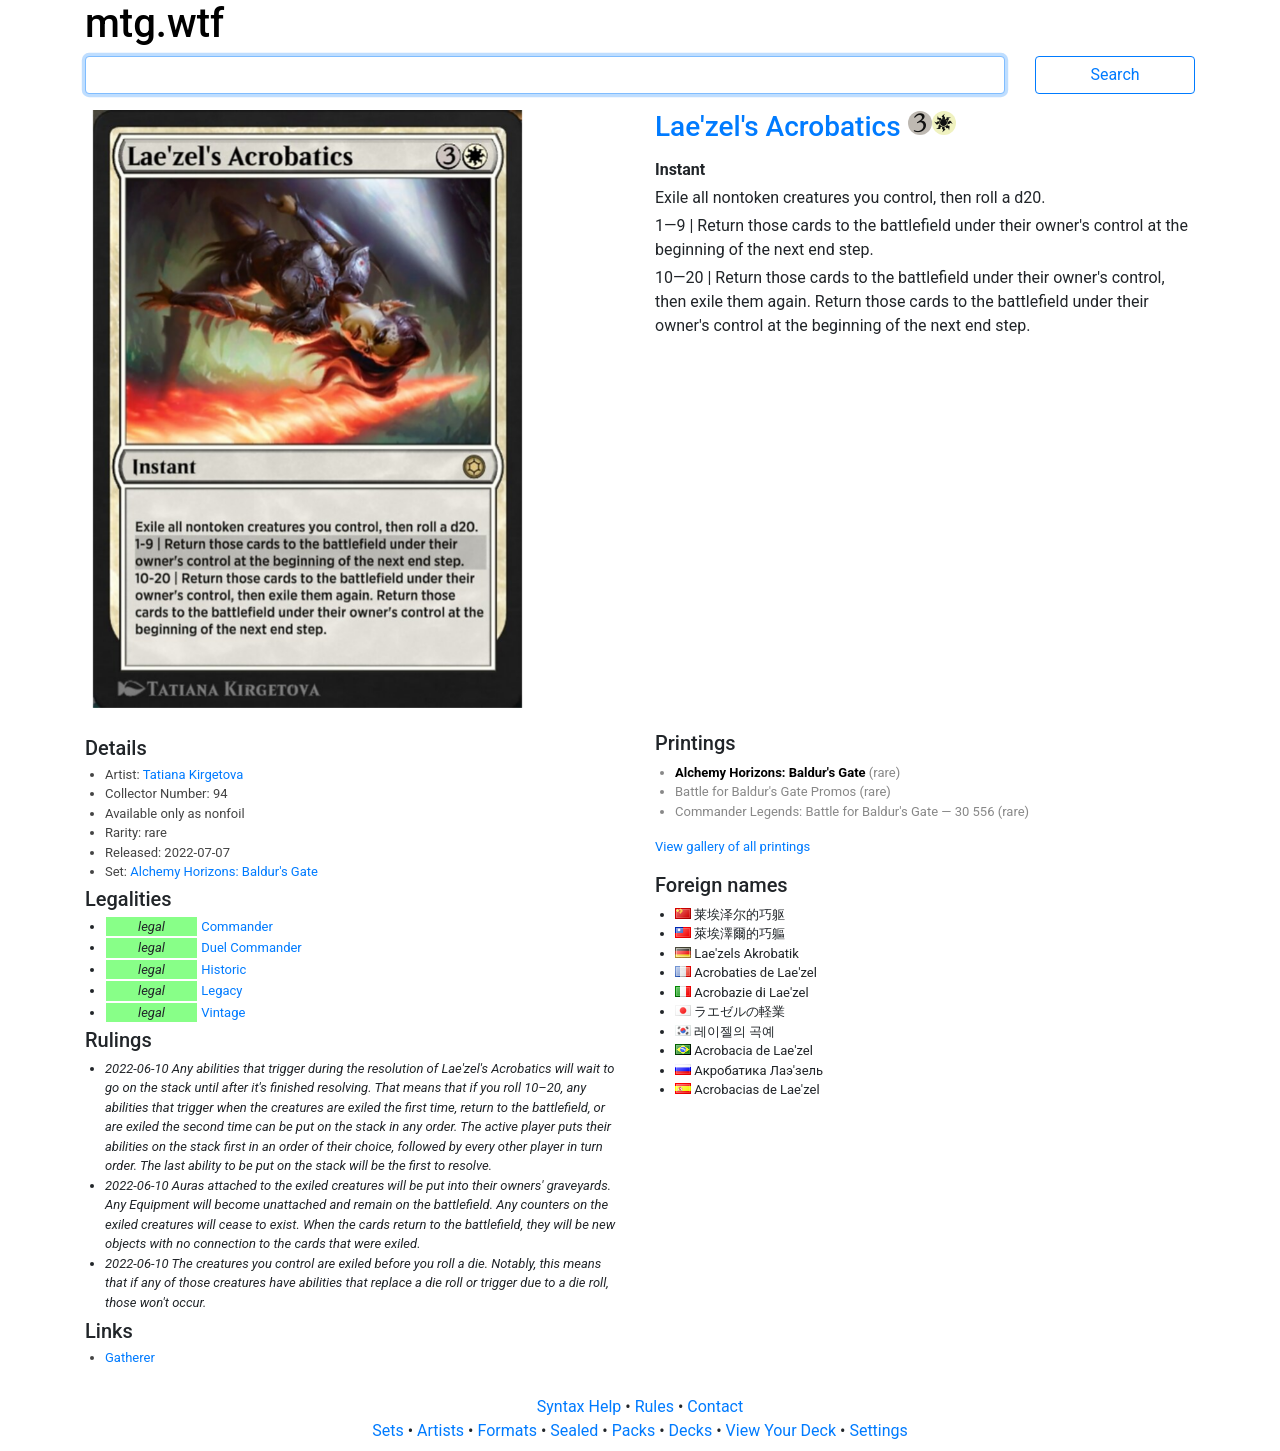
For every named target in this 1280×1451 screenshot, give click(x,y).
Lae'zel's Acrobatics (781, 126)
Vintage (223, 1012)
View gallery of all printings (732, 846)
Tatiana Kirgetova (193, 774)
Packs (635, 1430)
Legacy (221, 990)
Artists (442, 1430)
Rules (656, 1406)
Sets (389, 1430)
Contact (715, 1406)
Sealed (576, 1430)
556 (985, 811)
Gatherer (130, 1357)
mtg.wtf (154, 23)
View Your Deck (783, 1430)
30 (964, 811)
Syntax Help (581, 1406)
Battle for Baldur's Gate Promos (767, 791)
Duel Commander (251, 947)
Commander (237, 926)
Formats (508, 1430)
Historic (223, 969)
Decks (693, 1430)
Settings (878, 1430)
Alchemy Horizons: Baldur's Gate (224, 871)
